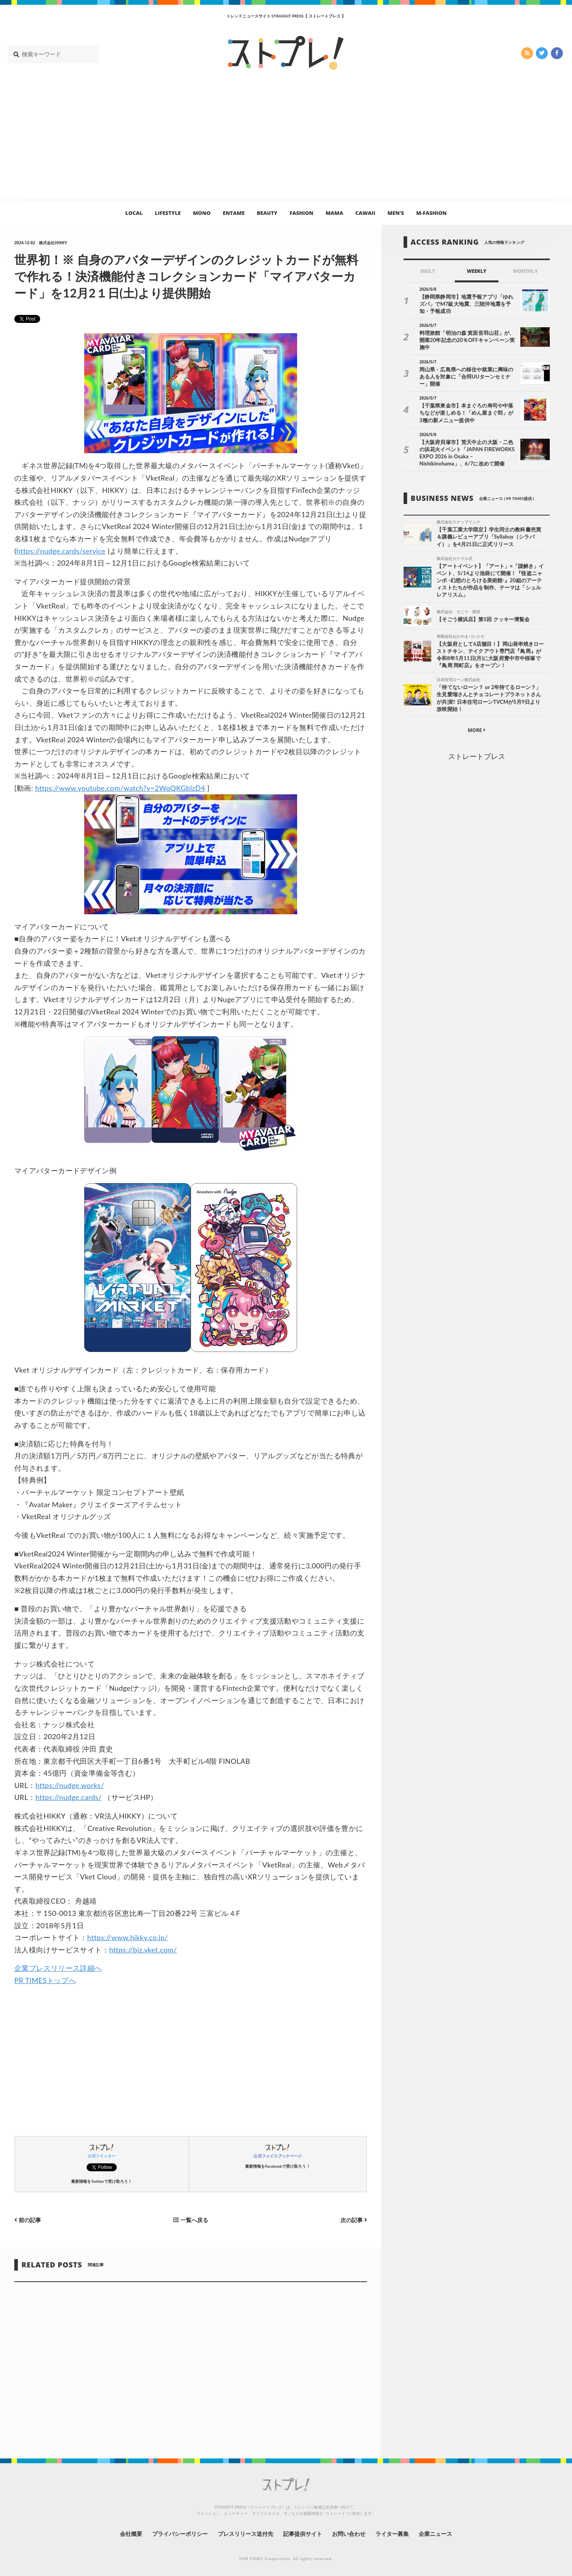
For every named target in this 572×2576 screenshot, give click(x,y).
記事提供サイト (302, 2533)
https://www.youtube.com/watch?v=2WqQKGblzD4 (120, 788)
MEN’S (395, 212)
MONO (202, 212)
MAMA (334, 212)
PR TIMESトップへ (45, 1980)
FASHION (301, 212)
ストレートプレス (476, 756)
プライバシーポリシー (180, 2533)
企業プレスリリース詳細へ (58, 1968)
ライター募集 (392, 2533)
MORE (476, 730)
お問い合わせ (348, 2533)
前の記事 (27, 2220)
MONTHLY (525, 271)
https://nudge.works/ (69, 1785)
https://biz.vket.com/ (143, 1949)
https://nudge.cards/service (60, 550)
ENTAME (234, 212)
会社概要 (131, 2533)
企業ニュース (435, 2533)
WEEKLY (476, 271)
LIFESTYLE (168, 212)
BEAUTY (267, 212)
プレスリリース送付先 (246, 2533)
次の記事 (353, 2220)
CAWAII (365, 212)
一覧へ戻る (190, 2220)
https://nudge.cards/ (68, 1797)
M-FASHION (431, 212)
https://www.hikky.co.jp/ (127, 1937)
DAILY (428, 271)
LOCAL (134, 212)
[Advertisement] (286, 141)
